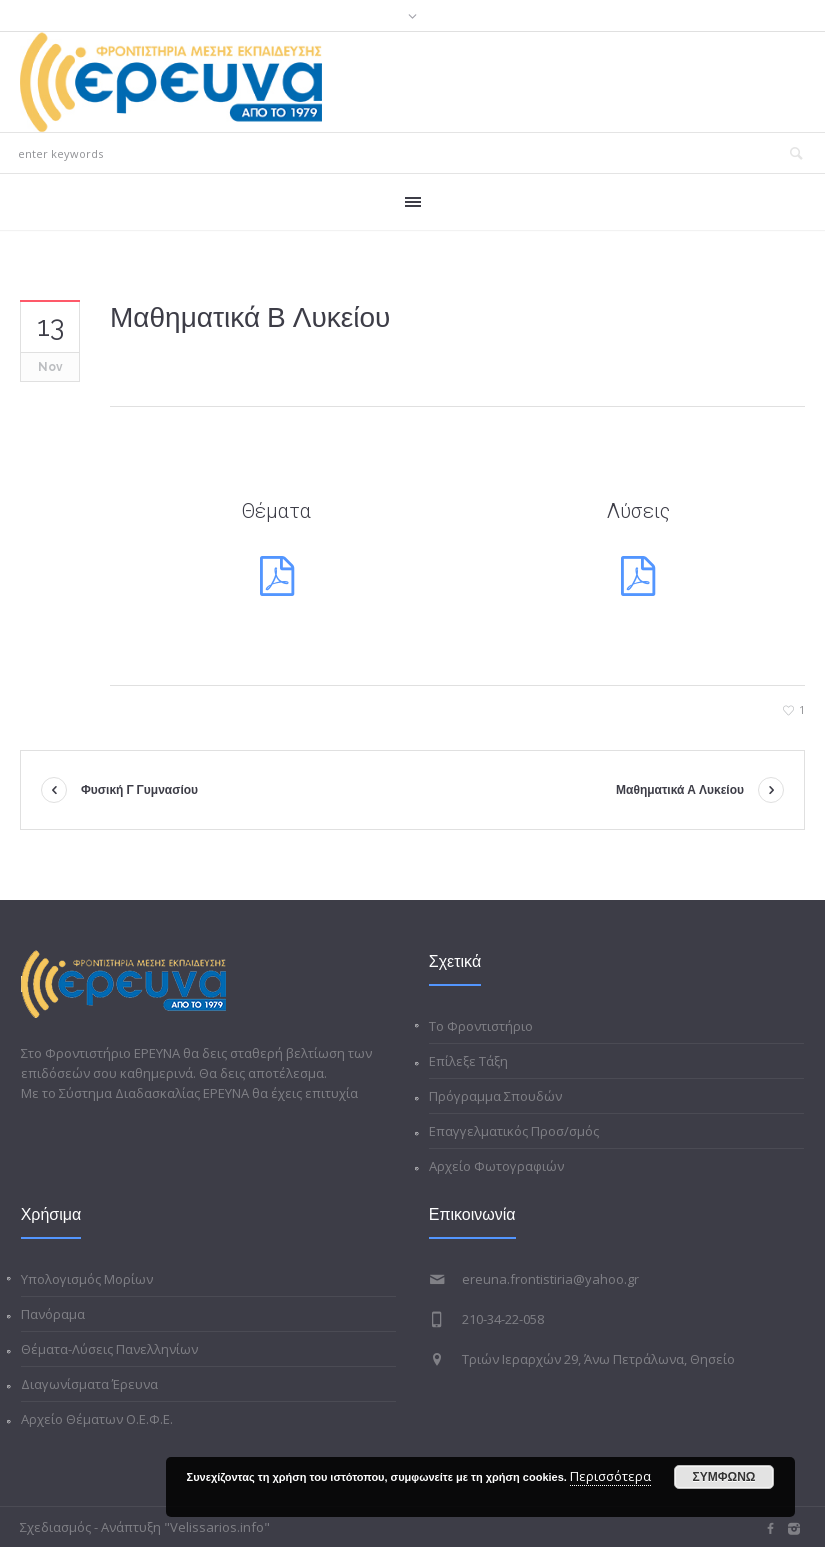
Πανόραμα (53, 1314)
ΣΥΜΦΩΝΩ (724, 1477)
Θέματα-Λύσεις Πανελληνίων (109, 1349)
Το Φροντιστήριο (481, 1026)
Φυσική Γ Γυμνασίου (139, 790)
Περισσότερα (610, 1476)
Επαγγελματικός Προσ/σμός (514, 1131)
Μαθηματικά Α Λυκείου (680, 790)
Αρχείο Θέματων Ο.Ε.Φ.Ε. (97, 1419)
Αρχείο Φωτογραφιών (496, 1166)
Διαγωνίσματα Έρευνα (89, 1384)
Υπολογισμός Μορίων (87, 1279)
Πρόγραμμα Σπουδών (495, 1096)
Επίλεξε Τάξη (468, 1061)
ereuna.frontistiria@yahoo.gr (550, 1279)
